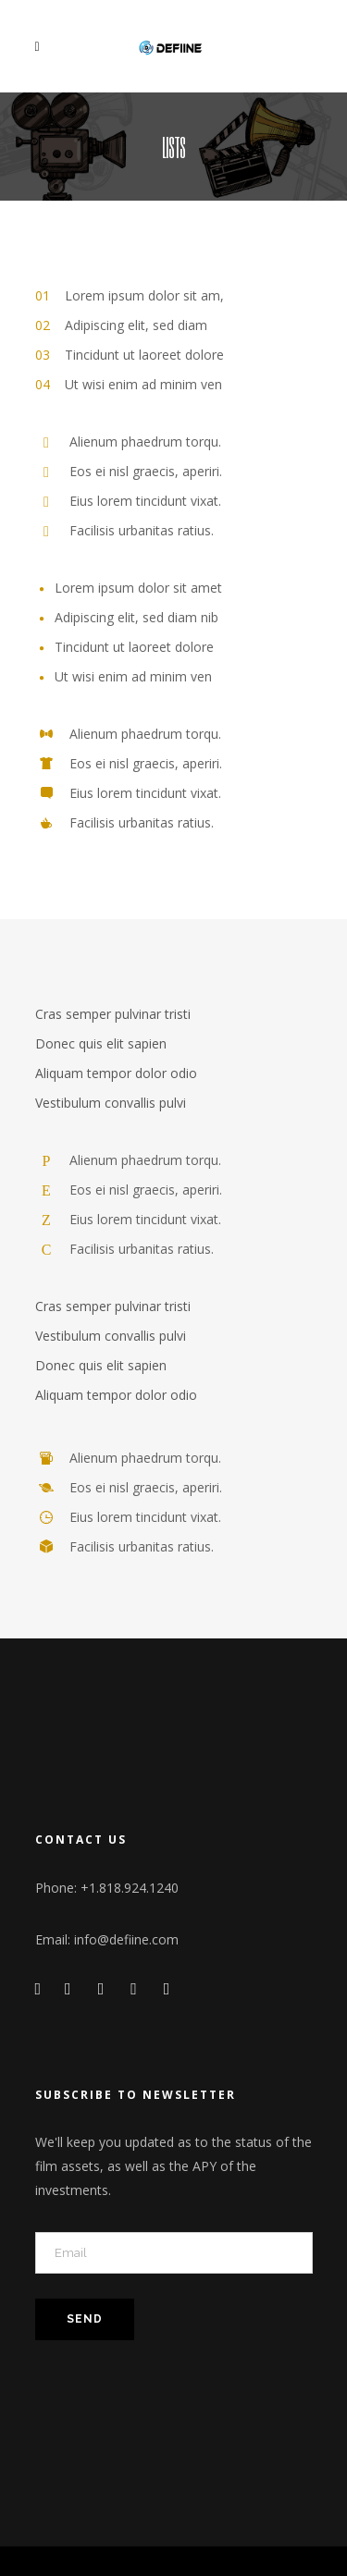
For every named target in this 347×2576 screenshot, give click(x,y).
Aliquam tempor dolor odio (116, 1073)
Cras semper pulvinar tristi (113, 1014)
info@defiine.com (126, 1939)
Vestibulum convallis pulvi (110, 1102)
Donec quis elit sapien (101, 1043)
